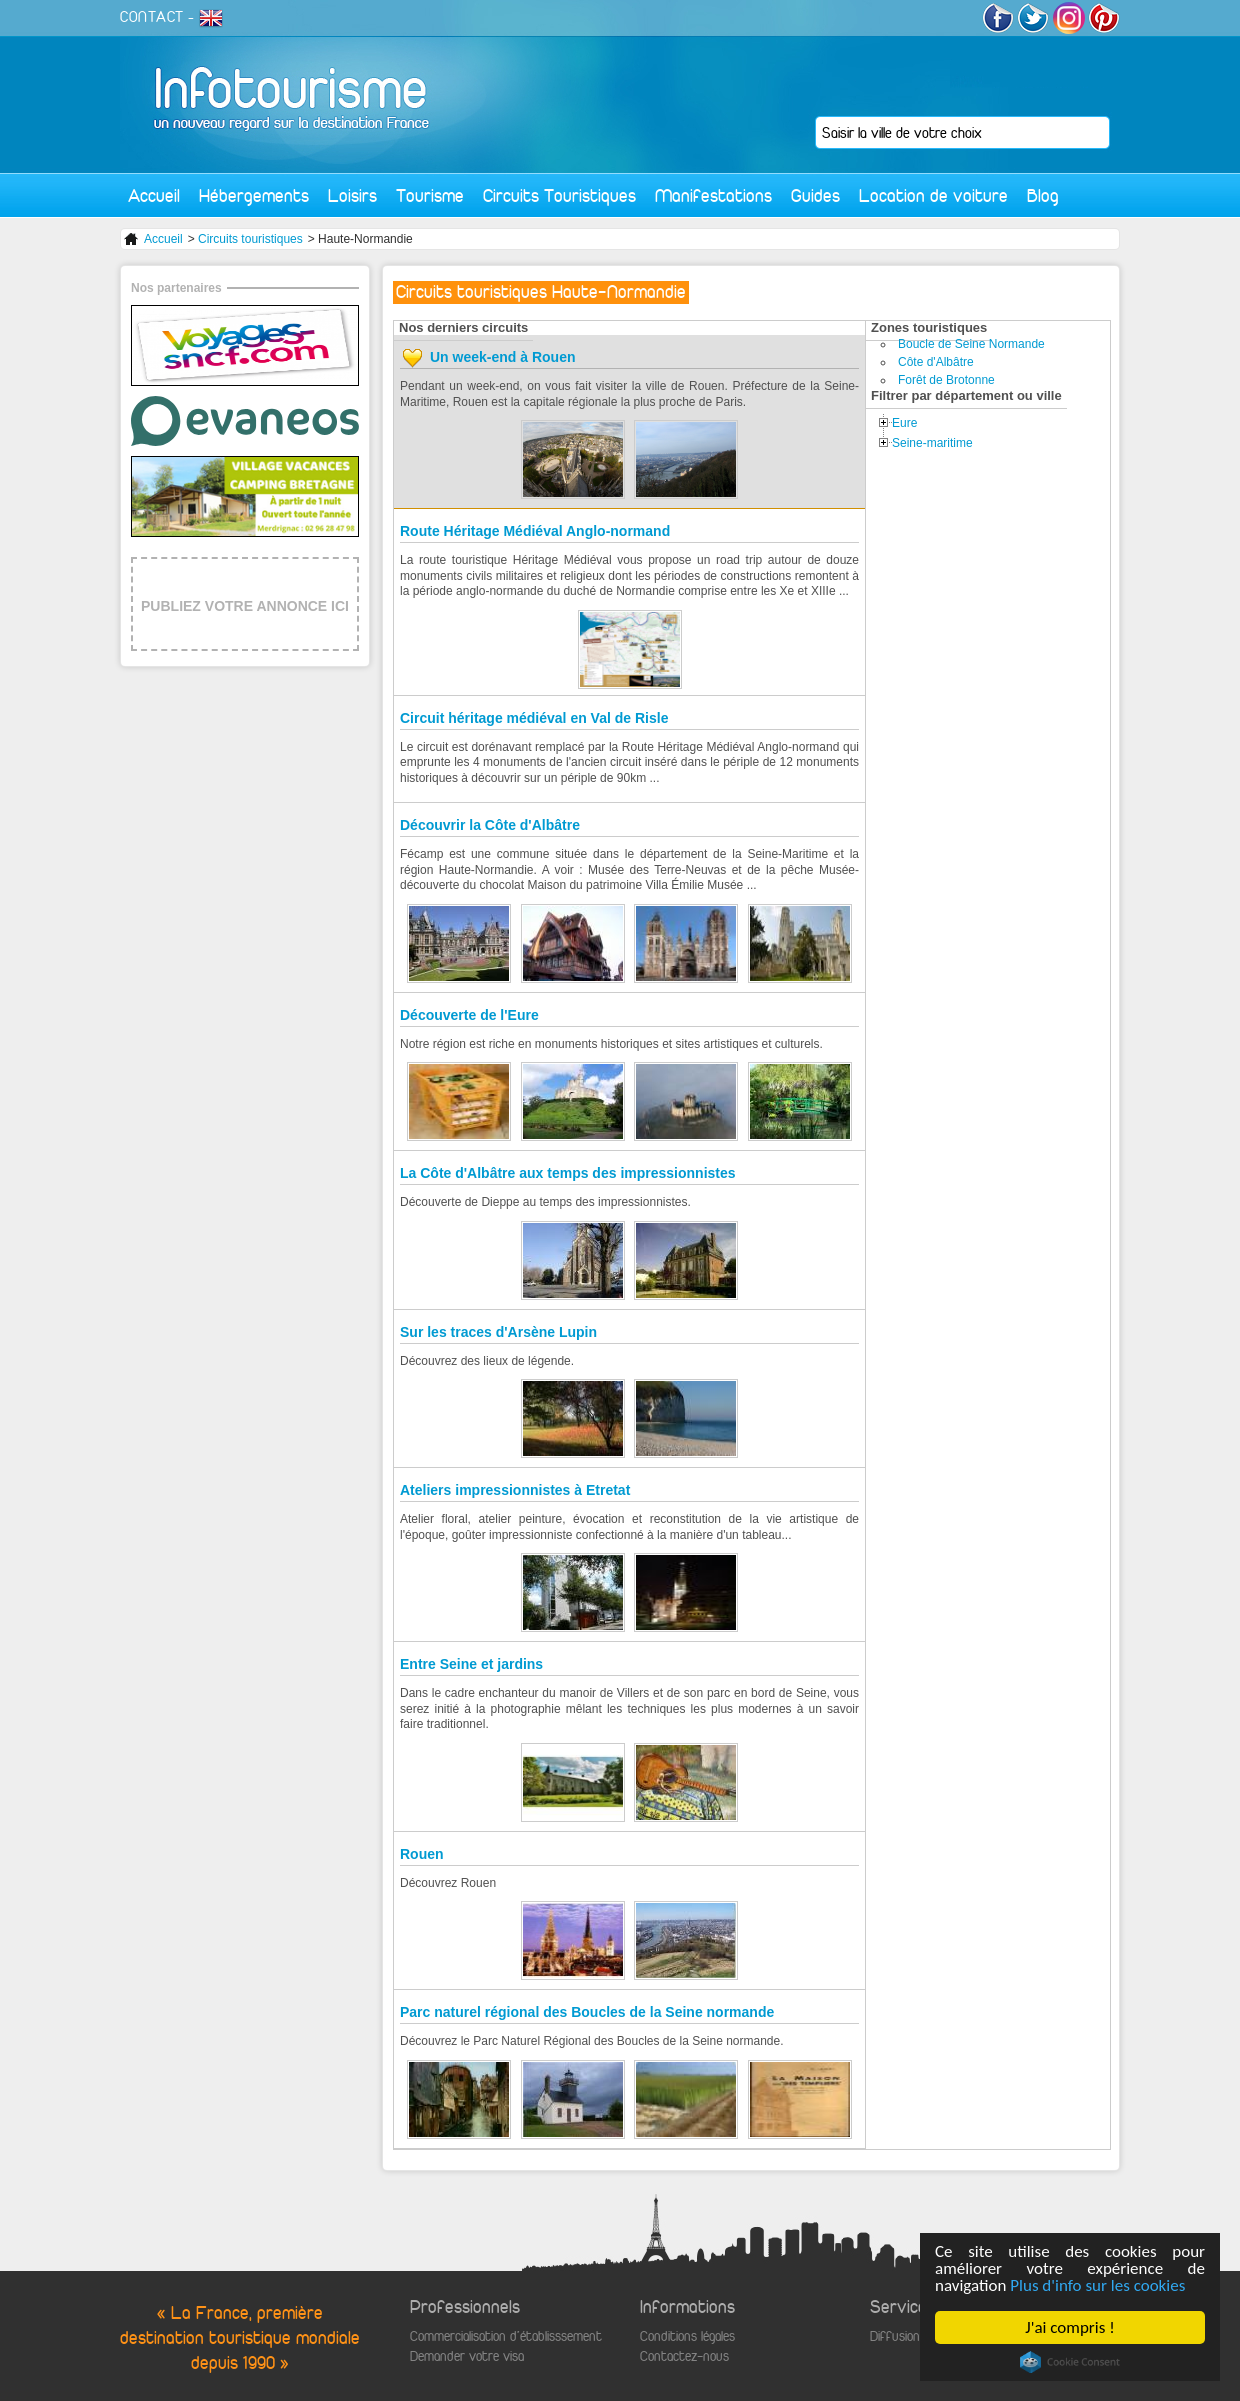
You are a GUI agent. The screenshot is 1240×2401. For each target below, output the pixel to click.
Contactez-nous (684, 2356)
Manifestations (713, 195)
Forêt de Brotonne (946, 380)
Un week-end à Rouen (502, 357)
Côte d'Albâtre (936, 362)
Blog (1043, 195)
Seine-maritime (932, 443)
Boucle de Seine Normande (971, 344)
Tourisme (430, 195)
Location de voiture (933, 195)
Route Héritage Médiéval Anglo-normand (535, 531)
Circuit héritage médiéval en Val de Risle (534, 718)
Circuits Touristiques (559, 195)
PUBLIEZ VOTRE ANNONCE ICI (245, 606)
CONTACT (152, 17)
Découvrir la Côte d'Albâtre (490, 825)
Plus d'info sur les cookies (1097, 2285)
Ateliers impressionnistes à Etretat (515, 1490)
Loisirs (352, 195)
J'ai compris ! (1069, 2327)
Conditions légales (687, 2336)
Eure (904, 423)
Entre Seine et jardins (471, 1664)
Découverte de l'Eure (469, 1015)
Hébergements (254, 195)
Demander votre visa (467, 2356)
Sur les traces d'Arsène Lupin (498, 1332)
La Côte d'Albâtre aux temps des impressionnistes (568, 1173)
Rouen (422, 1854)
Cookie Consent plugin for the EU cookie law (1070, 2362)
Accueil (154, 195)
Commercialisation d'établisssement (506, 2336)
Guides (815, 195)
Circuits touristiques (250, 239)
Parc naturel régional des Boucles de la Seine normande (587, 2012)
